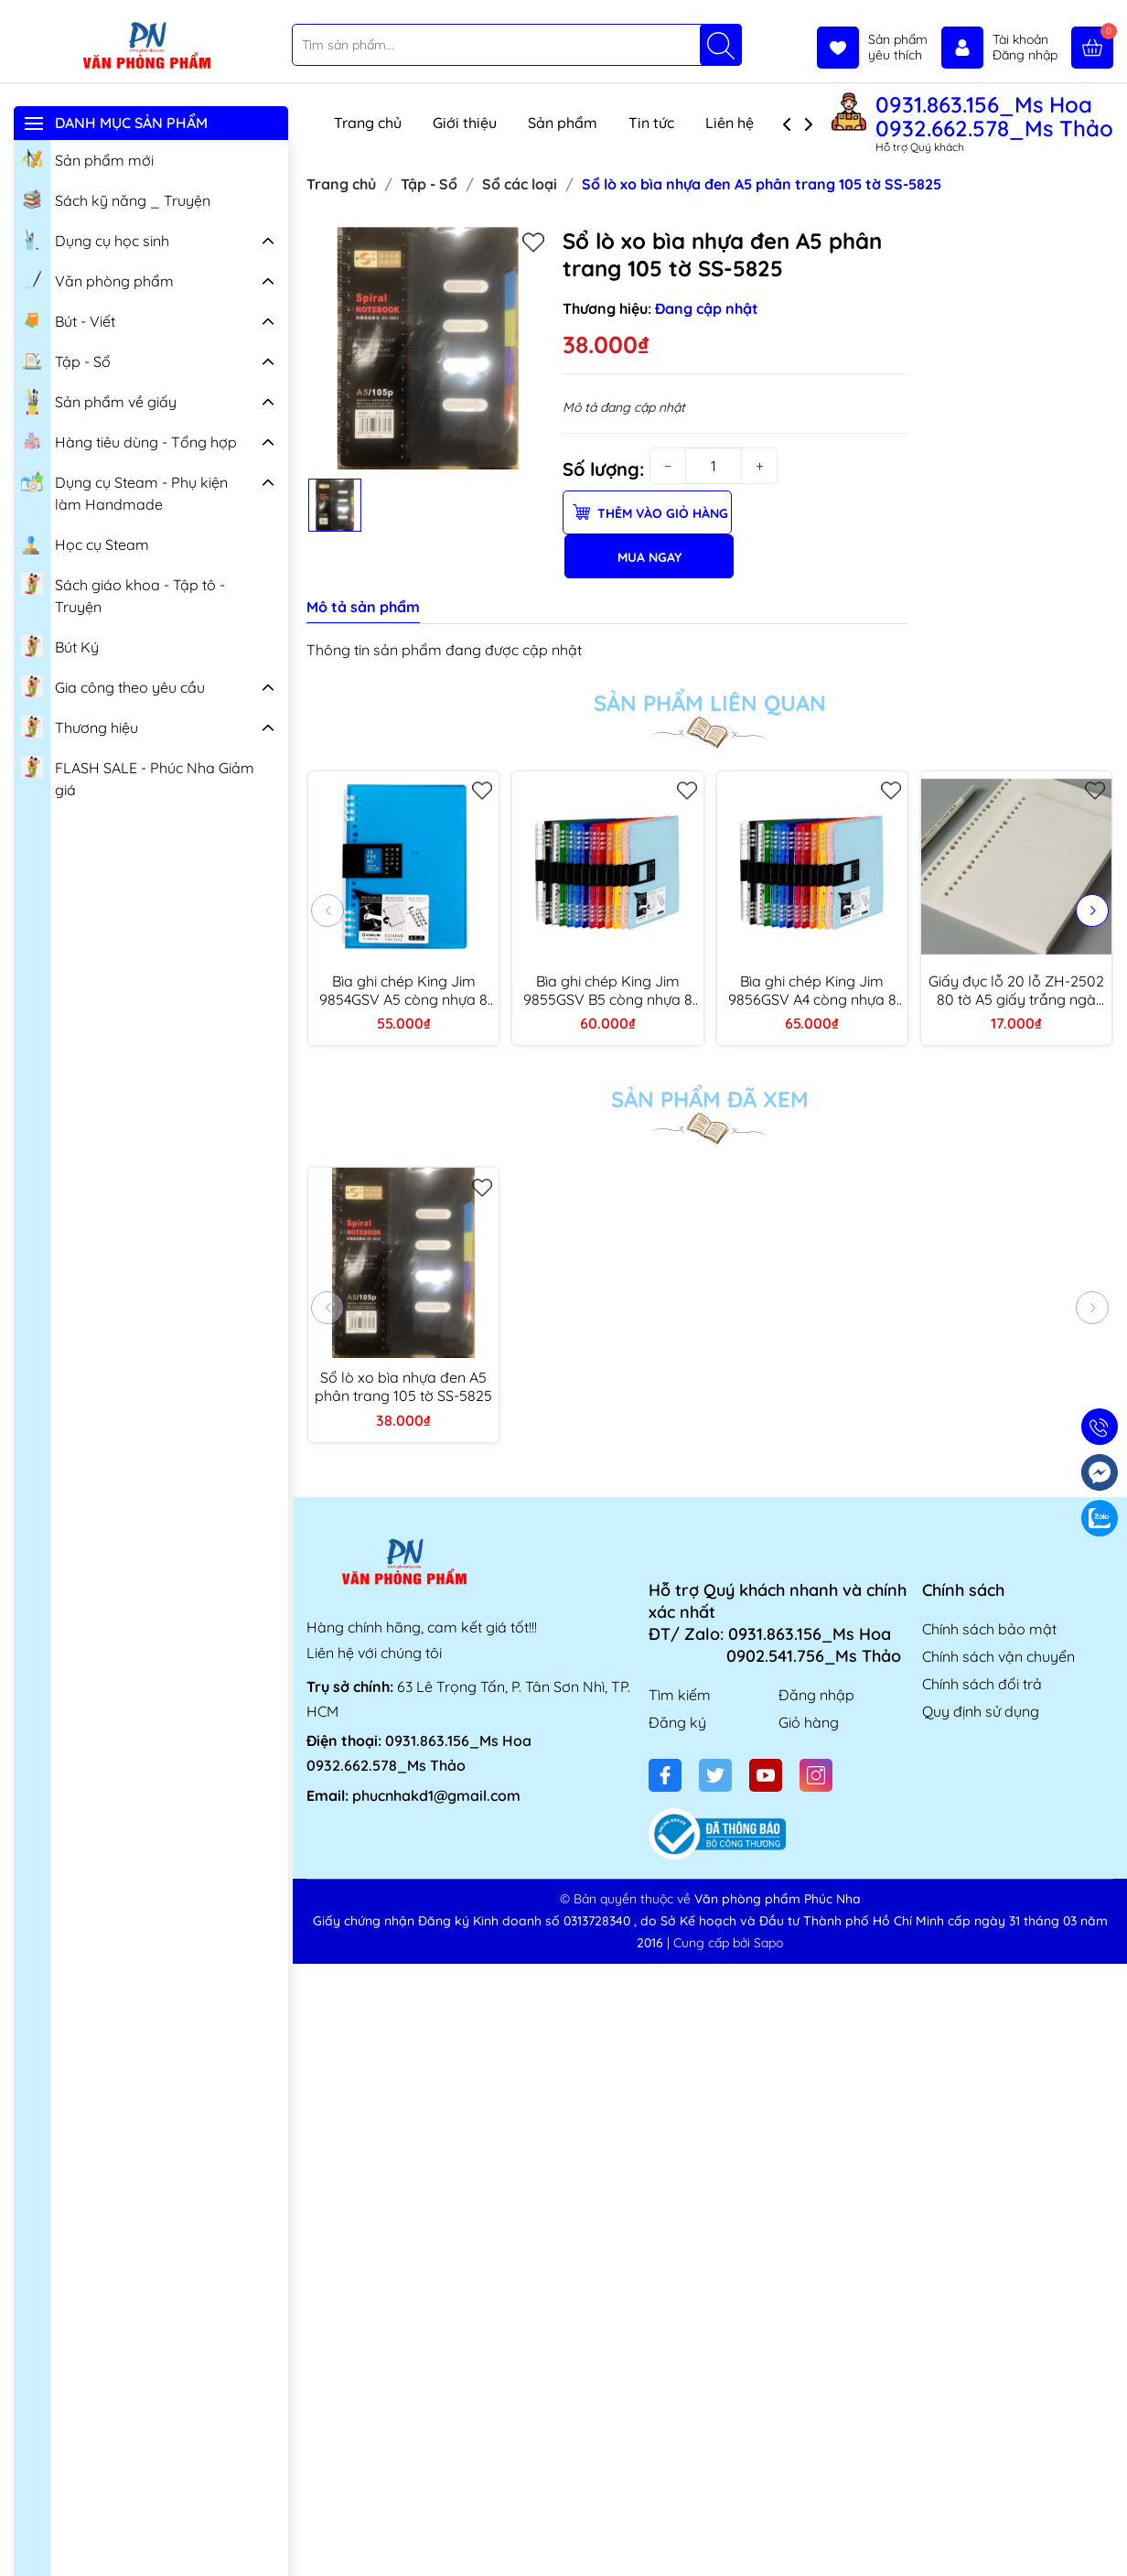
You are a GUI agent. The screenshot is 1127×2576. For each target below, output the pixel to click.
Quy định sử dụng (980, 1711)
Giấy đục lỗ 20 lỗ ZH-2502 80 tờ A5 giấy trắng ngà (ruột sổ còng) (1016, 990)
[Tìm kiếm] (721, 45)
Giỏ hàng (808, 1722)
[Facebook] (665, 1775)
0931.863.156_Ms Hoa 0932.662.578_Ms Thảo (994, 116)
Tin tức (651, 122)
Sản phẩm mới (87, 158)
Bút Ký (60, 645)
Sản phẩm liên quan (710, 703)
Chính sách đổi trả (982, 1684)
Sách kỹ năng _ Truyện (115, 198)
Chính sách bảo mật (989, 1629)
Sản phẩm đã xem (710, 1099)
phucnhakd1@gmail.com (436, 1795)
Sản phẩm (562, 122)
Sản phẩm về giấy (99, 401)
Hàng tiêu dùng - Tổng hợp (129, 440)
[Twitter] (715, 1775)
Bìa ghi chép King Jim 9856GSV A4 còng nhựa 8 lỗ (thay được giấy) (812, 990)
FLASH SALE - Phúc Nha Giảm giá (137, 776)
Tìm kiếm (680, 1695)
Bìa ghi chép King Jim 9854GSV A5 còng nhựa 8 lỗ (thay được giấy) (403, 990)
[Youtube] (765, 1775)
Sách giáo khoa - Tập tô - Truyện (123, 593)
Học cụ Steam (85, 543)
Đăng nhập (816, 1695)
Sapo (768, 1943)
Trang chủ (368, 122)
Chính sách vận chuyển (998, 1656)
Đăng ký (677, 1722)
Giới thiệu (465, 122)
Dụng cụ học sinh (95, 239)
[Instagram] (816, 1775)
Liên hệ (729, 122)
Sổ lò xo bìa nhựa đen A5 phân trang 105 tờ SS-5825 (403, 1386)
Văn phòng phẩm (97, 279)
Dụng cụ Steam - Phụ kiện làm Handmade (124, 491)
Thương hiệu (79, 726)
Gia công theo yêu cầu (113, 685)
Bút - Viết (68, 319)
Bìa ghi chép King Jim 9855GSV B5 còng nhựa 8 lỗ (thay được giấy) (607, 990)
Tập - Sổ (66, 360)
